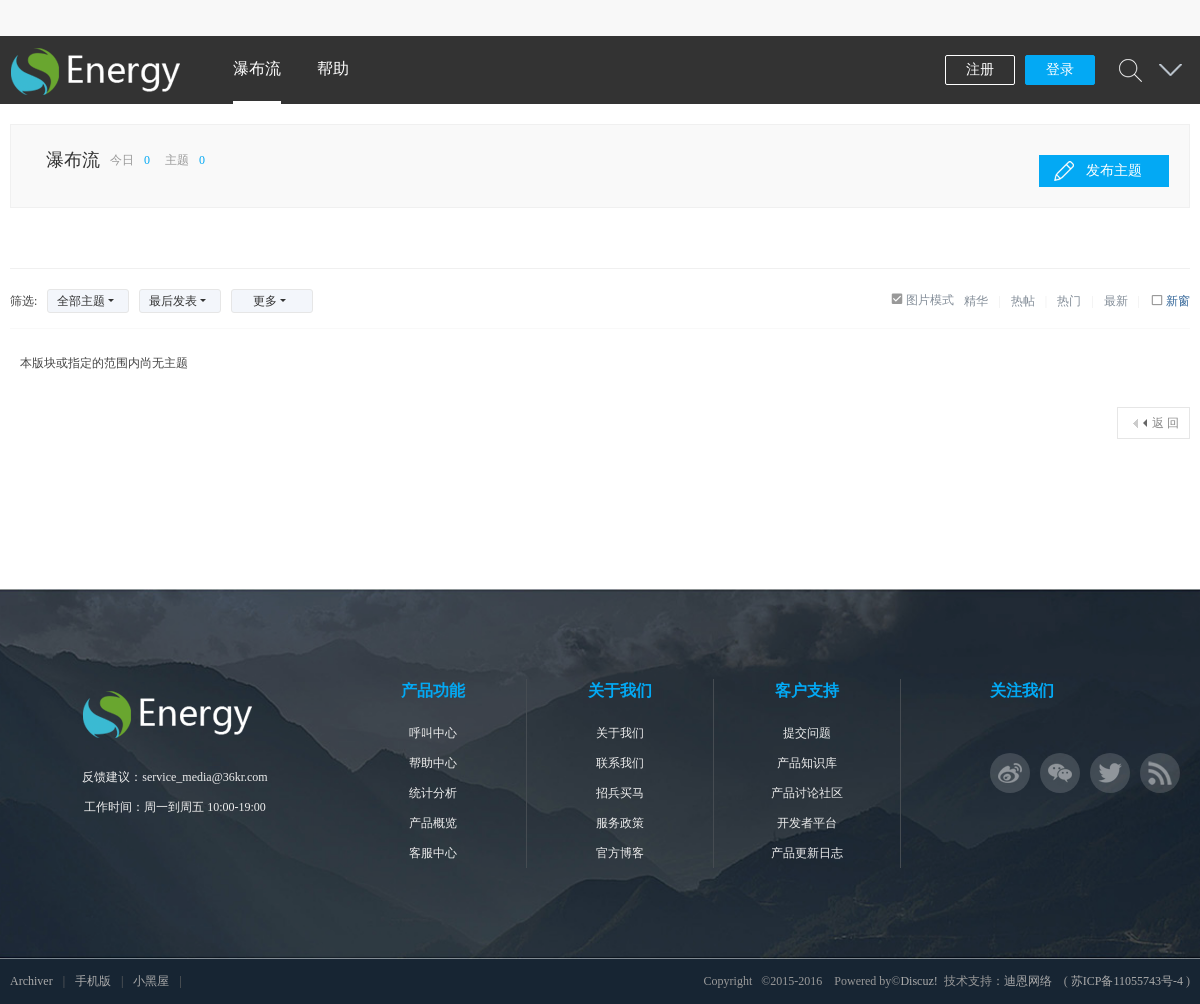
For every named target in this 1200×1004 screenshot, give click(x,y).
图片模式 (930, 300)
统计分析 (433, 793)
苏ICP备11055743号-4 (1127, 981)
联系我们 (620, 763)
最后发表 (173, 301)
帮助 (333, 68)
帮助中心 (433, 763)
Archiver (31, 981)
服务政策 (620, 823)
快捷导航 (1170, 70)
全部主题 (81, 301)
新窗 (1178, 301)
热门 (1069, 301)
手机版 (93, 981)
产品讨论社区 (807, 793)
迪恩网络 (1028, 981)
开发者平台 (807, 823)
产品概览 (433, 823)
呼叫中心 (433, 733)
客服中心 (433, 853)
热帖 (1023, 301)
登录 (1060, 69)
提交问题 (807, 733)
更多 (265, 301)
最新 (1116, 301)
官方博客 (620, 853)
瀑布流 (257, 68)
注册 (980, 69)
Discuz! (918, 981)
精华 (976, 301)
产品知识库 (807, 763)
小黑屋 (151, 981)
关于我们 (620, 733)
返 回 (1165, 423)
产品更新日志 (807, 853)
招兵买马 (620, 793)
